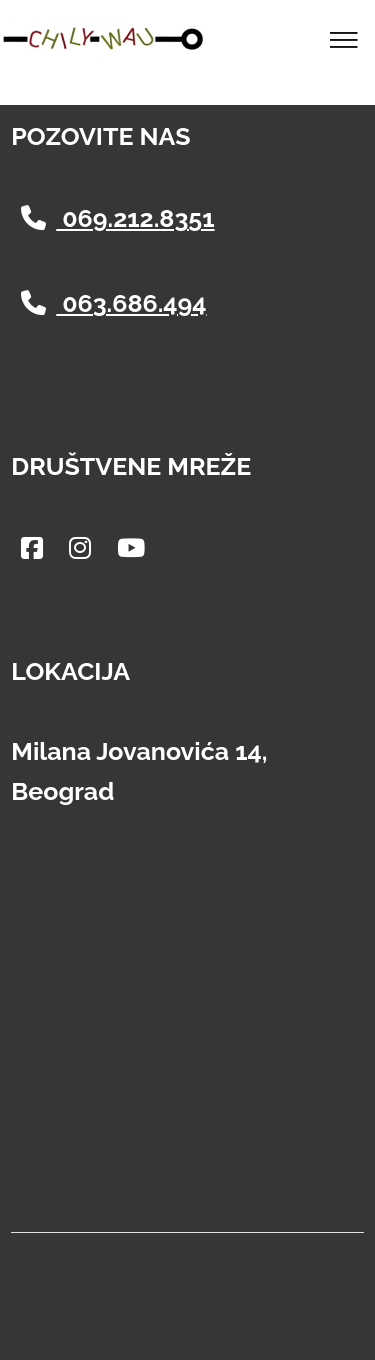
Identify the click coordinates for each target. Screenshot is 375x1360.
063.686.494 (113, 303)
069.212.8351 (117, 218)
